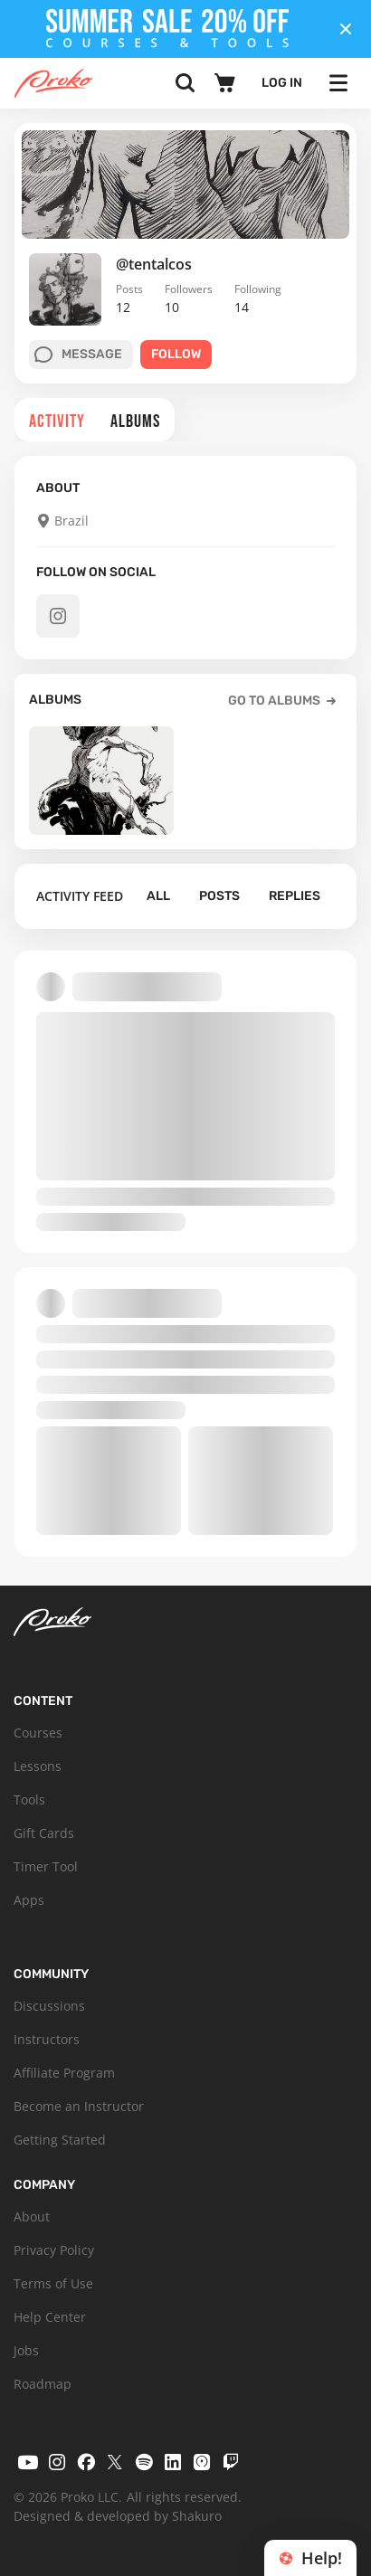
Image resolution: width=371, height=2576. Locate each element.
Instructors (47, 2039)
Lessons (38, 1766)
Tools (29, 1799)
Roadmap (42, 2383)
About (32, 2216)
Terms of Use (53, 2283)
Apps (29, 1899)
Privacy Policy (54, 2250)
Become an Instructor (79, 2106)
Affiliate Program (64, 2072)
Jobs (26, 2350)
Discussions (49, 2005)
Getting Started (60, 2139)
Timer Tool (46, 1866)
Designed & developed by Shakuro (118, 2515)
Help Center (50, 2316)
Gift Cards (44, 1833)
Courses (38, 1732)
